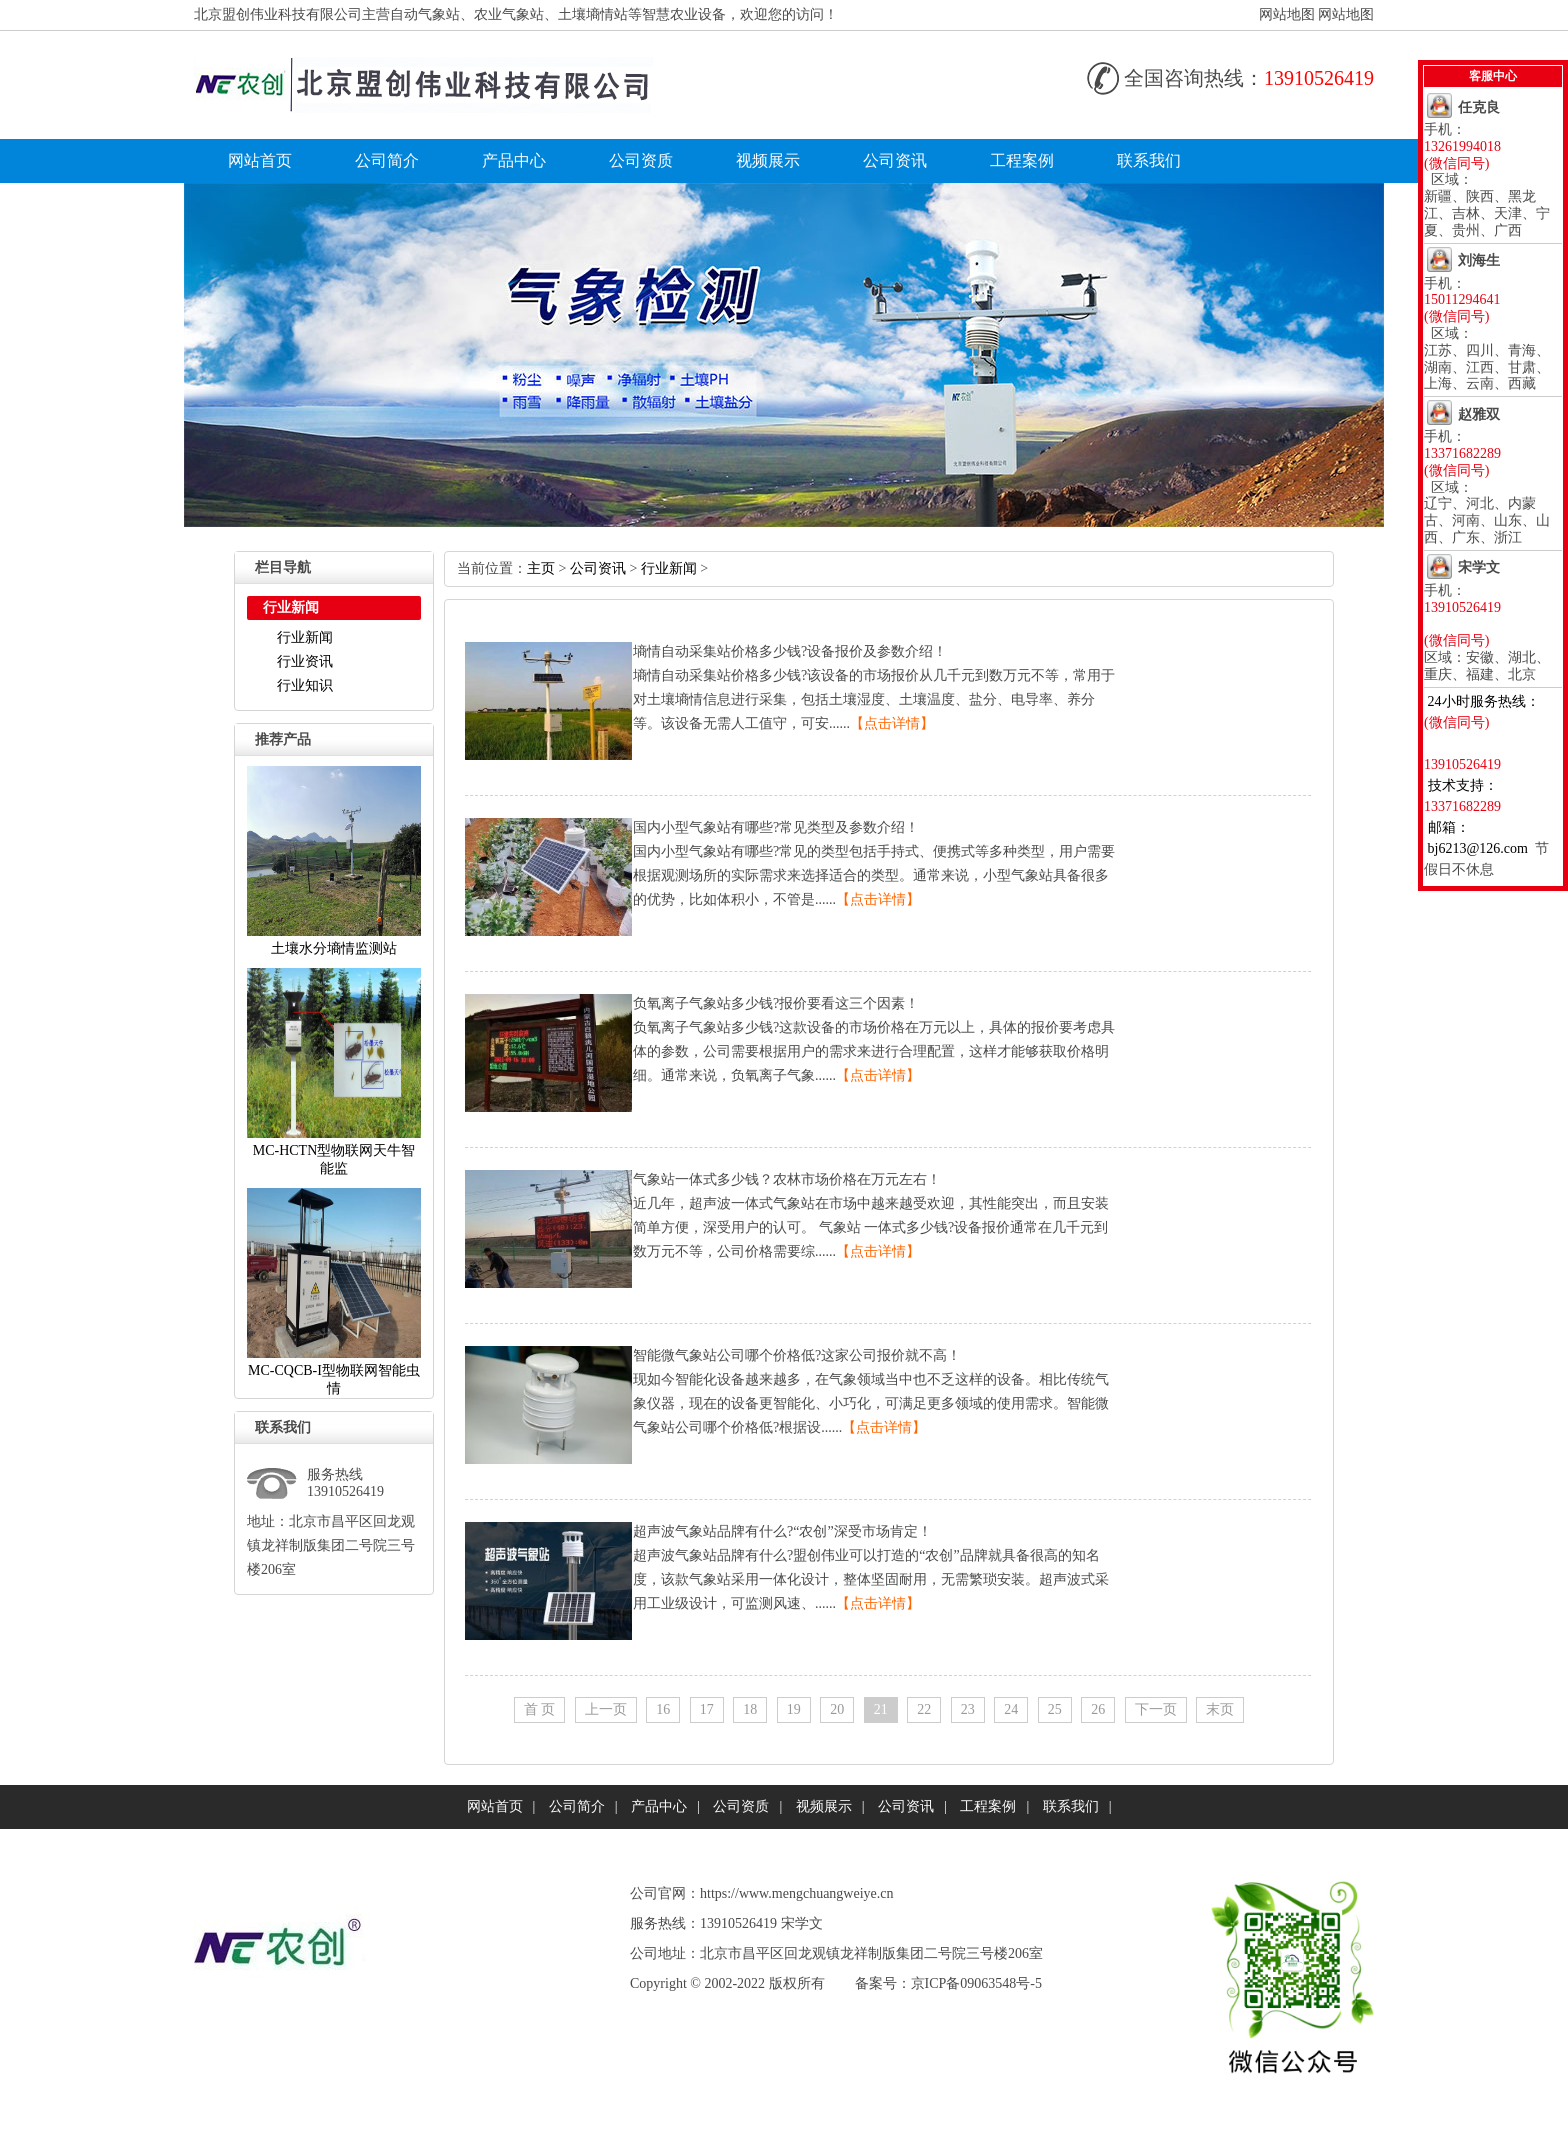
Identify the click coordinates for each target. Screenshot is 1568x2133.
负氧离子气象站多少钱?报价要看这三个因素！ (776, 1003)
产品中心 (514, 160)
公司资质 (641, 160)
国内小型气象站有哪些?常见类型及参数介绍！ (776, 827)
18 (750, 1709)
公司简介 (387, 160)
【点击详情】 (892, 723)
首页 (540, 1709)
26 (1098, 1709)
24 (1011, 1709)
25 (1055, 1709)
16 (663, 1709)
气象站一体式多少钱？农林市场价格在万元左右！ (787, 1179)
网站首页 (260, 160)
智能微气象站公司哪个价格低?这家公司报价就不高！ (797, 1355)
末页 (1220, 1709)
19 (794, 1709)
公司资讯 (895, 160)
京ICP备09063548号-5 (976, 1983)
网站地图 (1287, 14)
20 (837, 1709)
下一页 (1156, 1709)
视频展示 (768, 160)
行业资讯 (305, 661)
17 (707, 1709)
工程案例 (1022, 160)
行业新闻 (305, 637)
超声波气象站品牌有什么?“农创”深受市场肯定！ (782, 1531)
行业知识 (305, 685)
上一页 (606, 1709)
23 (968, 1709)
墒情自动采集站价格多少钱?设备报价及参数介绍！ (790, 651)
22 (924, 1709)
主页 (541, 568)
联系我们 (1149, 160)
